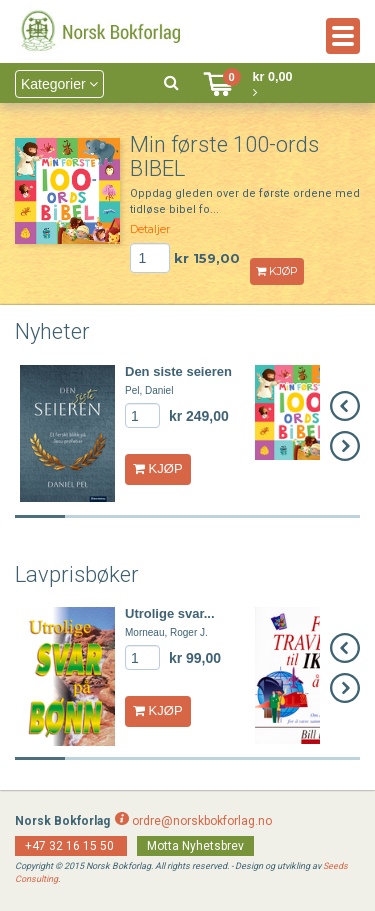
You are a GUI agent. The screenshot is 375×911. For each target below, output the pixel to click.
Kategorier (59, 84)
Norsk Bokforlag (62, 821)
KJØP (277, 271)
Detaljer (150, 229)
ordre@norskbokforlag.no (202, 821)
